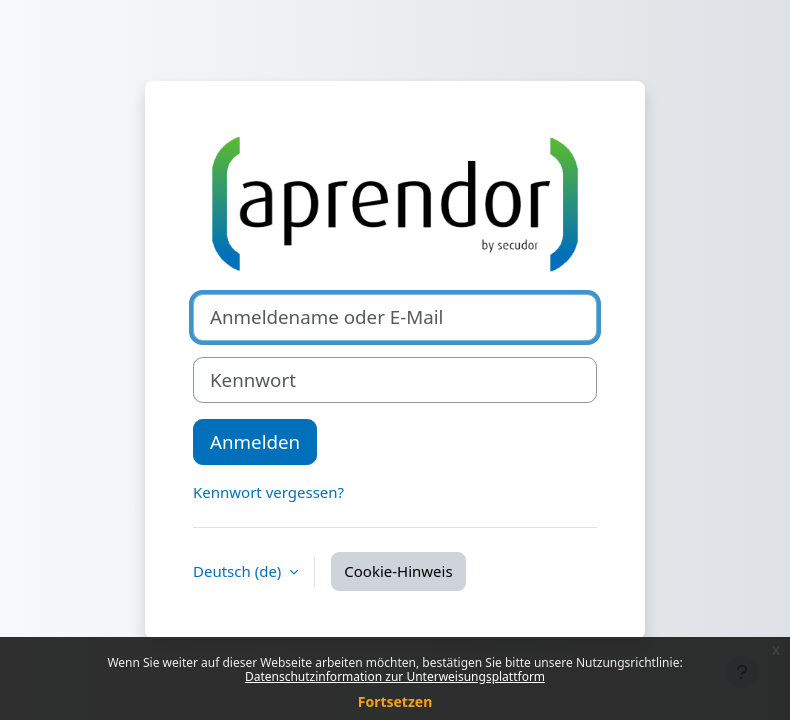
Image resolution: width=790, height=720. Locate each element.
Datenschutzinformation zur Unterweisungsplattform (395, 676)
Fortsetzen (395, 701)
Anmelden (255, 441)
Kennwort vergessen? (268, 492)
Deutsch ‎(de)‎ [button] (239, 571)
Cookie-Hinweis (398, 571)
